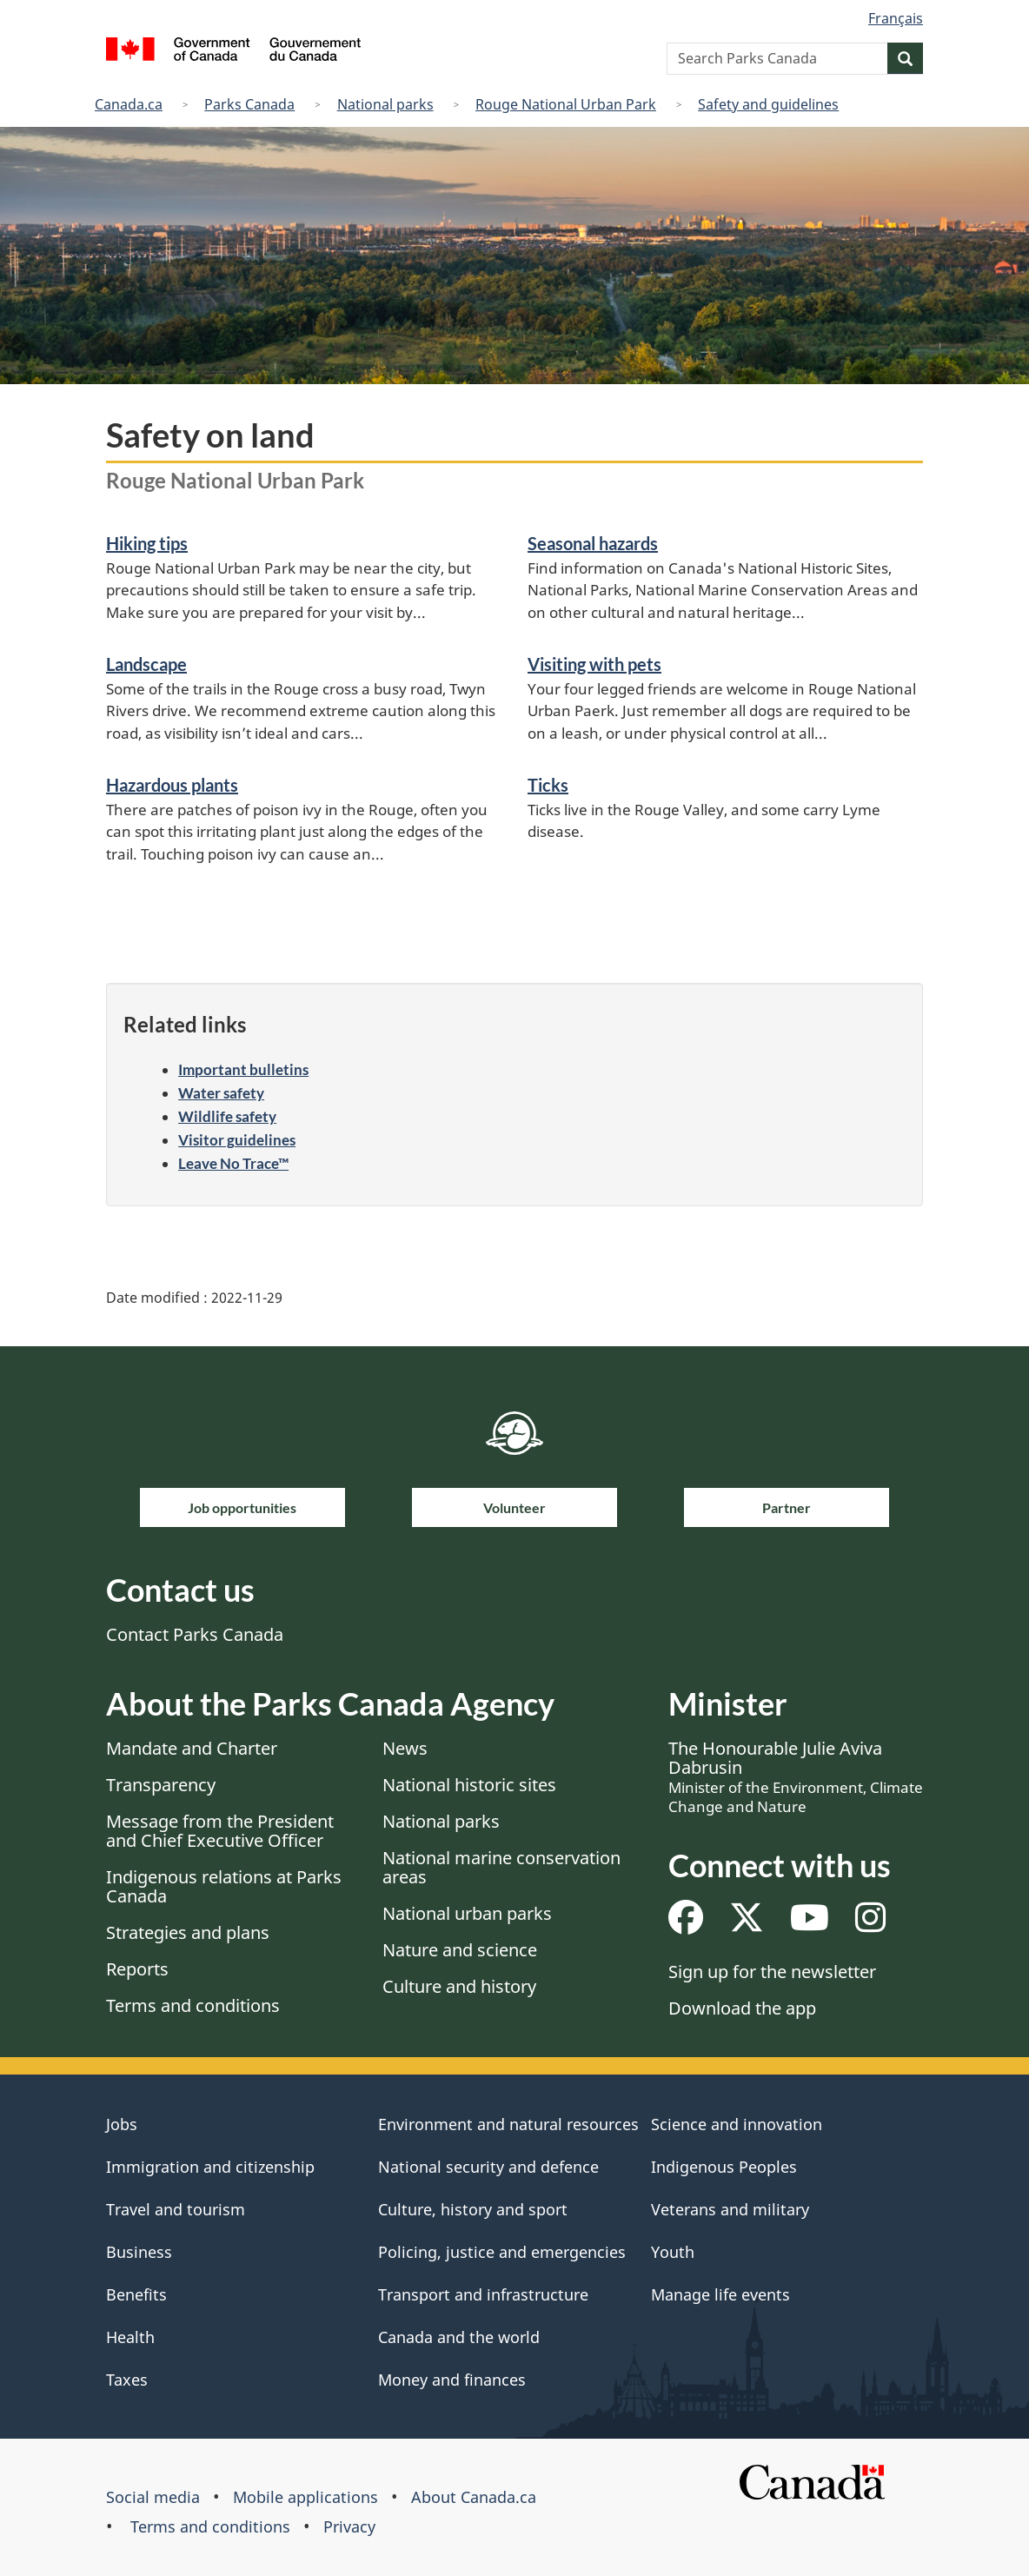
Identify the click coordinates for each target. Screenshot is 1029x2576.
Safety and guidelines (768, 104)
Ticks (548, 784)
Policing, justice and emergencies (502, 2251)
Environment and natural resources (508, 2124)
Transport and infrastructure (483, 2294)
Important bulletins (243, 1069)
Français (895, 18)
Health (130, 2337)
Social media (153, 2496)
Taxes (127, 2379)
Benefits (136, 2294)
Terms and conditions (193, 2005)
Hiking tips (147, 543)
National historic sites (469, 1784)
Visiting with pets (594, 664)
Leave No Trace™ (233, 1163)
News (405, 1748)
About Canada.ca (473, 2496)
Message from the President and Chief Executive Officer (220, 1830)
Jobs (121, 2124)
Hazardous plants (172, 784)
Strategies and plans (187, 1932)
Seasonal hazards (593, 543)
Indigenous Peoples (724, 2166)
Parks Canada (249, 104)
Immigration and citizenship (210, 2166)
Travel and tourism (175, 2209)
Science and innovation (736, 2124)
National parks (385, 104)
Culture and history (459, 1986)
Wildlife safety (227, 1116)
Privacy (349, 2526)
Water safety (221, 1093)
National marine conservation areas (501, 1867)
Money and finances (452, 2379)
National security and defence (488, 2166)
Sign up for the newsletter (772, 1971)
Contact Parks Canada (194, 1634)
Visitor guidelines (236, 1140)
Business (139, 2251)
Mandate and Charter (191, 1748)
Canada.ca (129, 104)
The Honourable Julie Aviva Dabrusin (795, 1776)
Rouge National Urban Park (565, 104)
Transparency (161, 1784)
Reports (137, 1969)
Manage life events (720, 2294)
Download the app (742, 2008)
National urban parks (467, 1913)
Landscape (146, 664)
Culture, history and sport (473, 2209)
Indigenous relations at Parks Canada (224, 1886)
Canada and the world (459, 2337)
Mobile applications (305, 2496)
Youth (672, 2251)
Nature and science (459, 1950)
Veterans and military (730, 2209)
